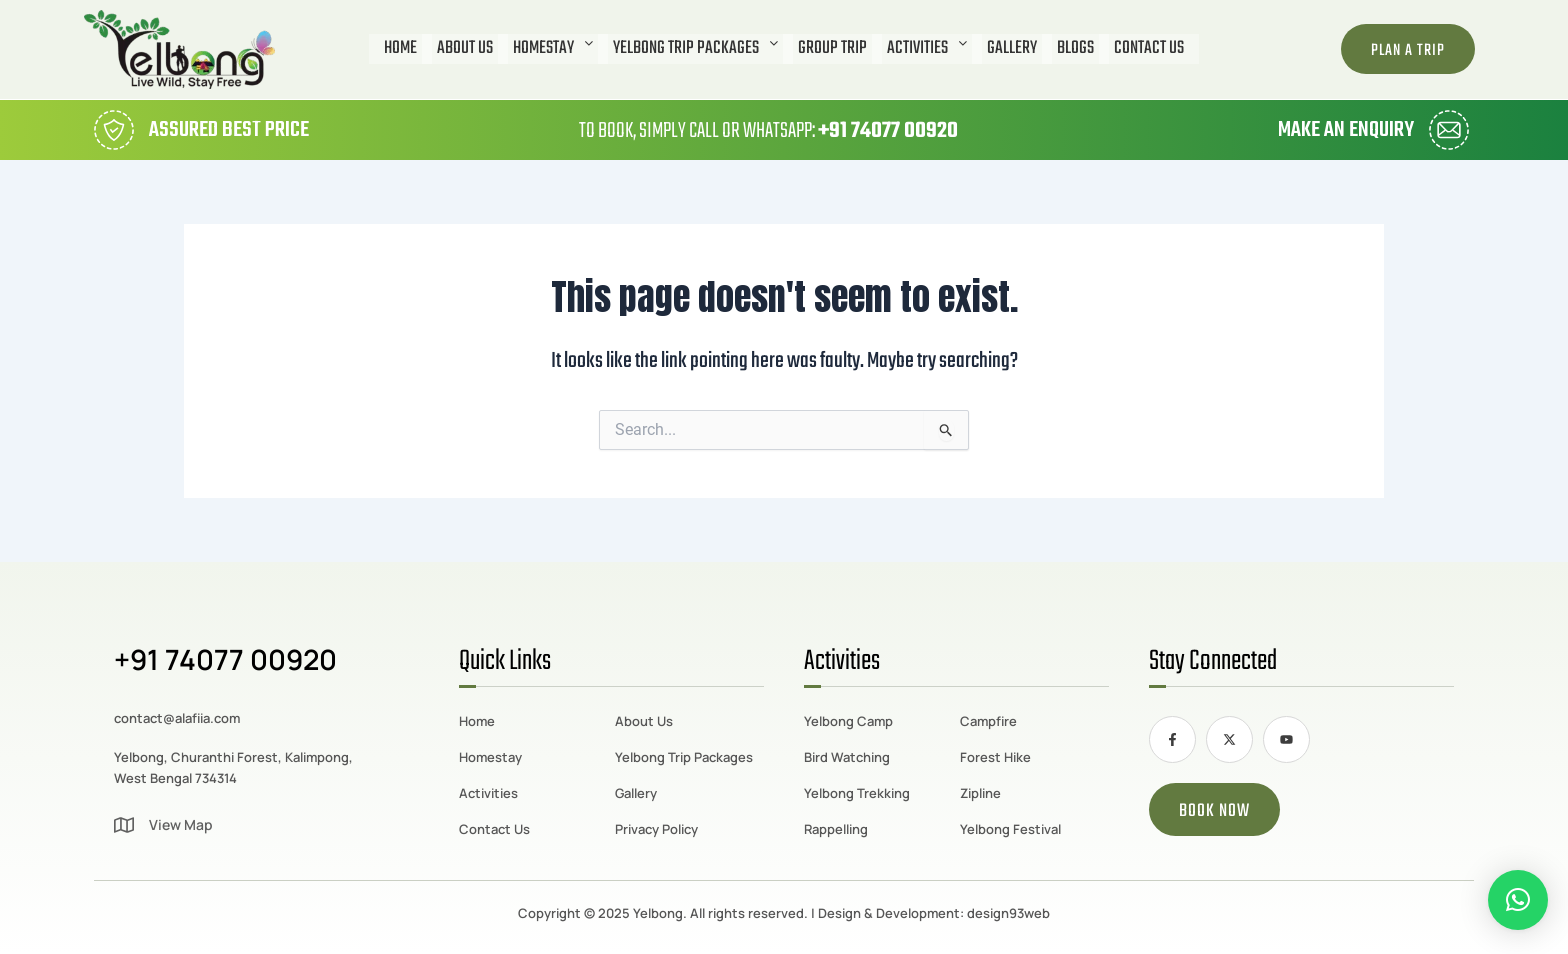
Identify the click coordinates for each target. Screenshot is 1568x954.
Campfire (988, 721)
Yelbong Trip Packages (695, 49)
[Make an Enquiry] (1449, 130)
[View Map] (124, 825)
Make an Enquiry (1346, 130)
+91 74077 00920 (888, 131)
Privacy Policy (656, 829)
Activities (927, 49)
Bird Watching (847, 757)
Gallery (1012, 49)
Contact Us (1149, 49)
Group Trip (832, 49)
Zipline (980, 793)
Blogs (1075, 49)
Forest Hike (995, 757)
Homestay (553, 49)
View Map (181, 824)
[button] (553, 49)
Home (400, 49)
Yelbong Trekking (857, 793)
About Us (465, 49)
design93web (1008, 913)
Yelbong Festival (1010, 829)
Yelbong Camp (848, 721)
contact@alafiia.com (177, 718)
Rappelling (836, 829)
